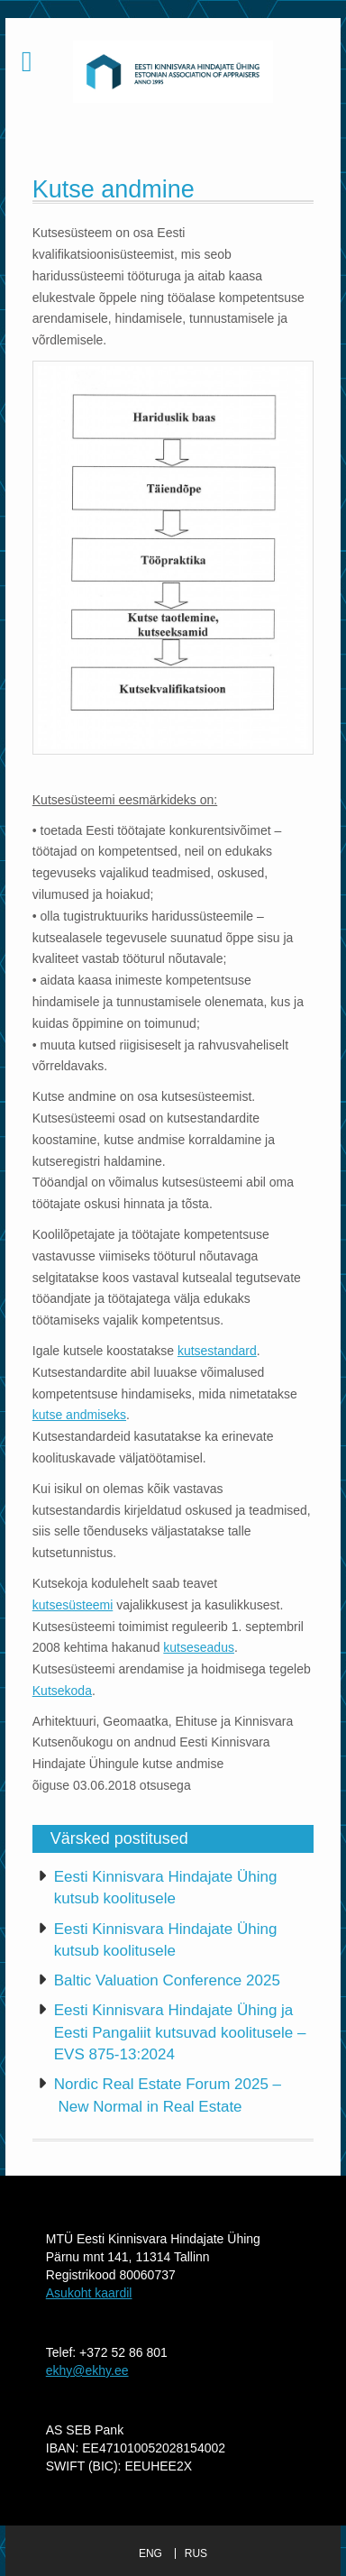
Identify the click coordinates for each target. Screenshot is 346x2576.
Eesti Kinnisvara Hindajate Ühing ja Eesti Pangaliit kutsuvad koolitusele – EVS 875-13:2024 (180, 2032)
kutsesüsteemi (72, 1605)
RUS (196, 2553)
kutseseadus (198, 1647)
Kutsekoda (62, 1690)
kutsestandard (217, 1350)
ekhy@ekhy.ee (87, 2370)
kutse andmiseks (79, 1414)
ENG (150, 2553)
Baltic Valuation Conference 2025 (167, 1980)
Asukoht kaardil (89, 2293)
